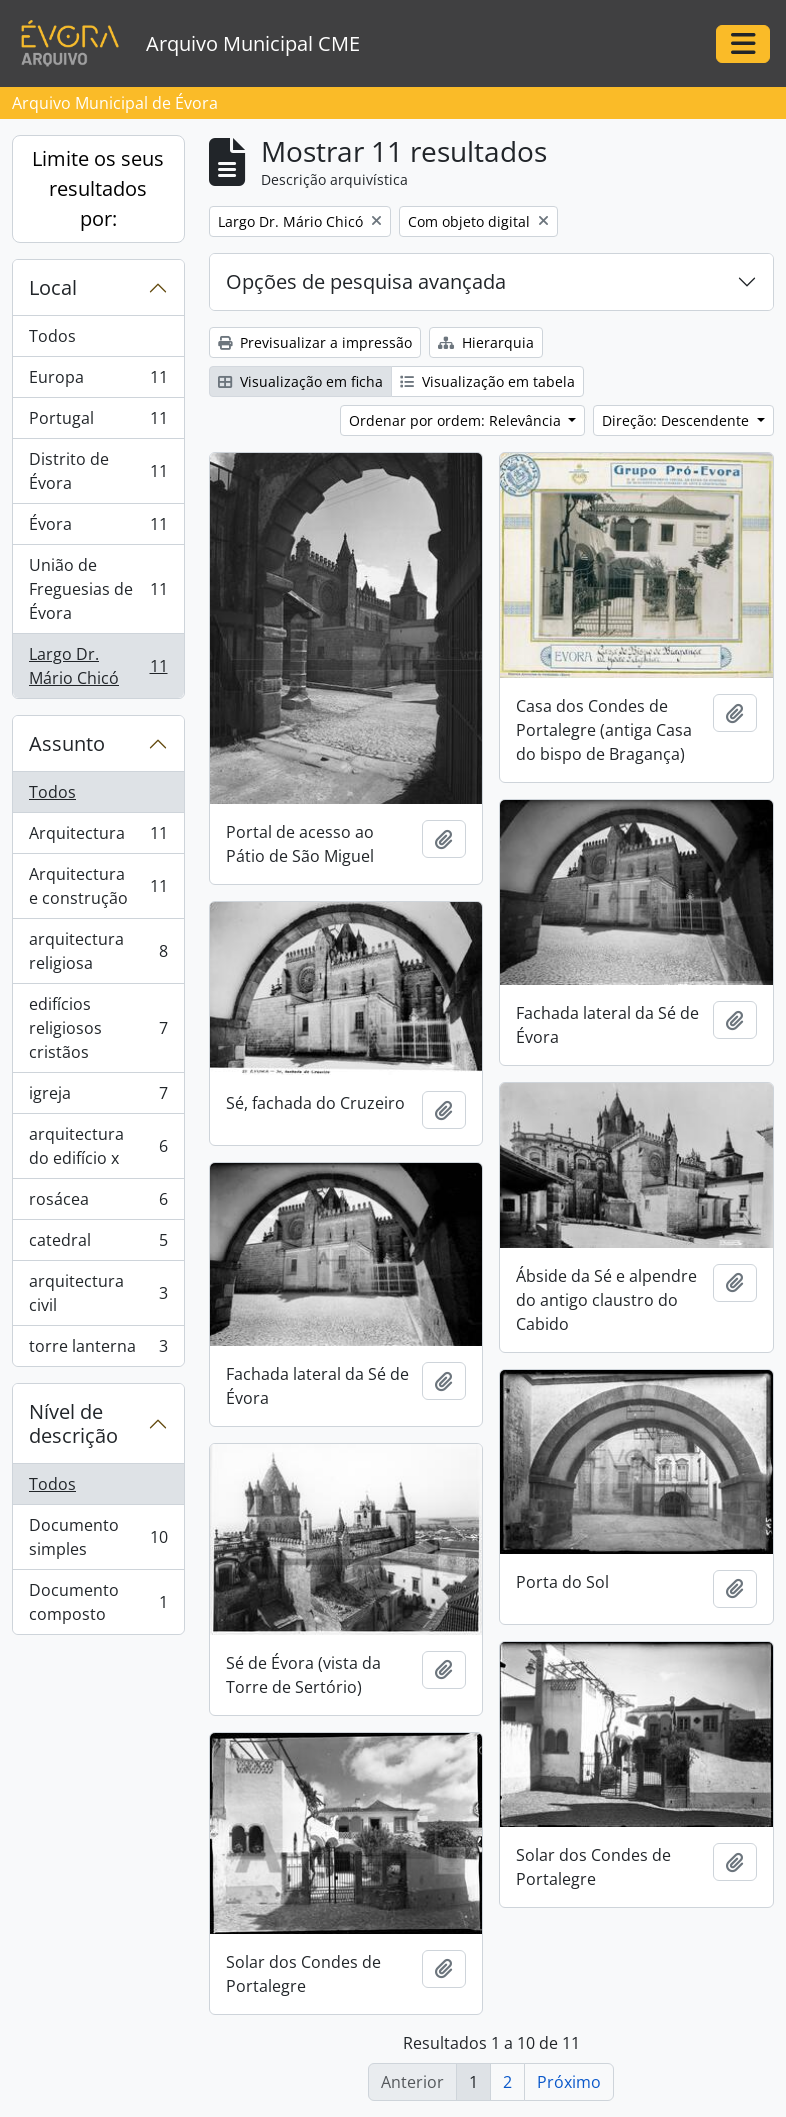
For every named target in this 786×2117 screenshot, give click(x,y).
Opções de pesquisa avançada (366, 281)
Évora (98, 528)
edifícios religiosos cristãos (98, 1028)
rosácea (98, 1203)
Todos (52, 336)
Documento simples (98, 1537)
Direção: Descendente (677, 420)
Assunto (67, 743)
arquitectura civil (98, 1293)
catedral (98, 1244)
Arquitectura (98, 837)
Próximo (569, 2082)
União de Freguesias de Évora (98, 589)
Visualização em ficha (300, 381)
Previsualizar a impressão (315, 342)
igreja (98, 1097)
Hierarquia (486, 342)
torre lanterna (98, 1350)
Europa (98, 381)
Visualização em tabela (487, 381)
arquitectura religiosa (98, 951)
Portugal (98, 422)
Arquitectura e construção (98, 886)
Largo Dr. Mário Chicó (98, 666)
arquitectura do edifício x (98, 1146)
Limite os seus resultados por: (98, 188)
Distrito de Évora (98, 471)
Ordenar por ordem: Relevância (457, 420)
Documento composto (98, 1602)
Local (53, 287)
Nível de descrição (73, 1423)
